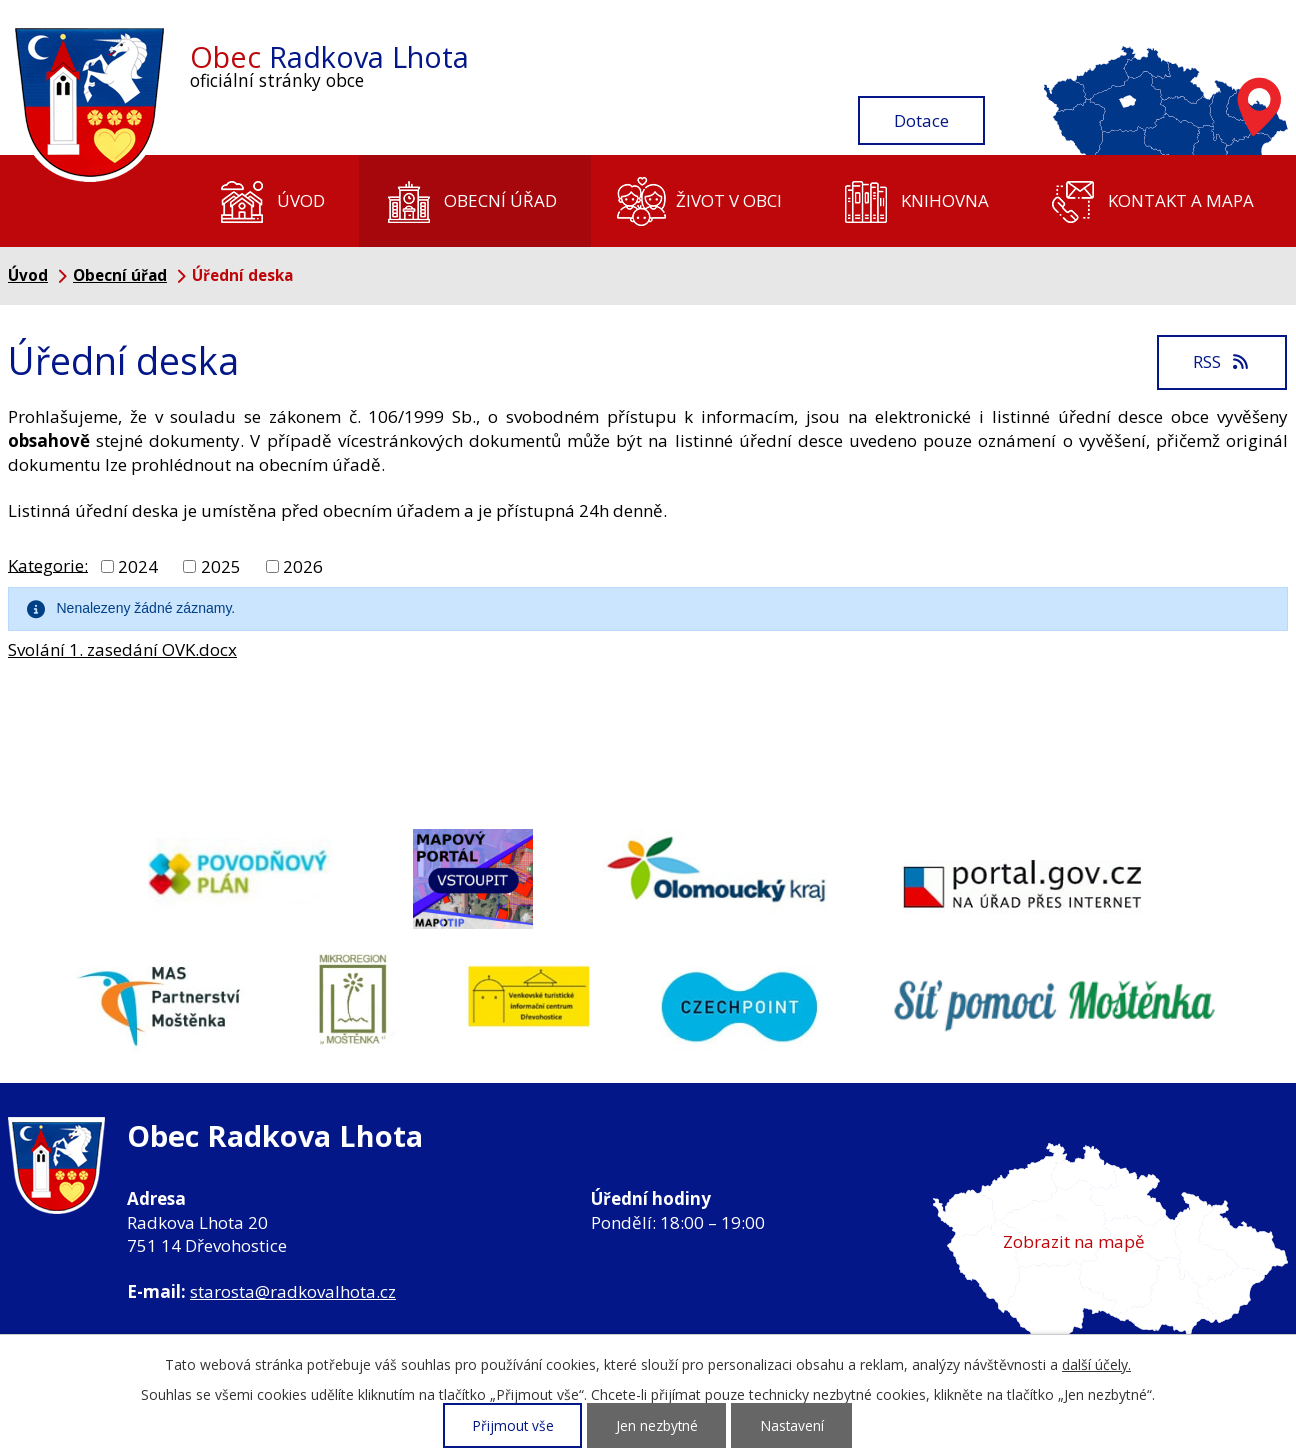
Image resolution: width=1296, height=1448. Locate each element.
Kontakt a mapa (1181, 200)
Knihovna (945, 200)
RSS (1222, 361)
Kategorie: (48, 564)
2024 (138, 566)
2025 (221, 566)
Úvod (301, 200)
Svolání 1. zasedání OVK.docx (122, 649)
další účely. (1096, 1364)
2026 (303, 566)
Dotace (921, 120)
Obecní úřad (500, 200)
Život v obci (729, 200)
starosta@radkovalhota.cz (293, 1291)
